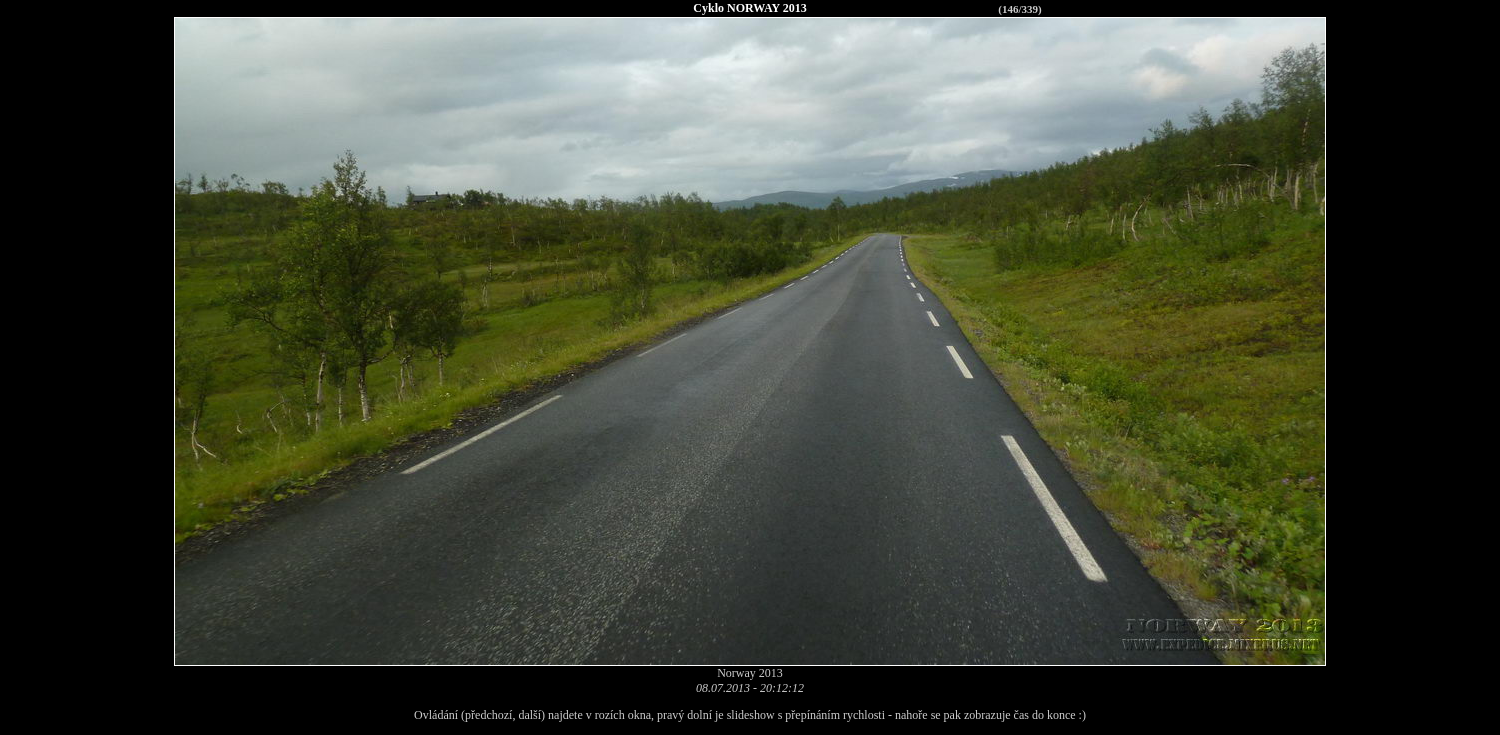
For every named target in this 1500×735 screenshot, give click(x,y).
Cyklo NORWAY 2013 (749, 8)
